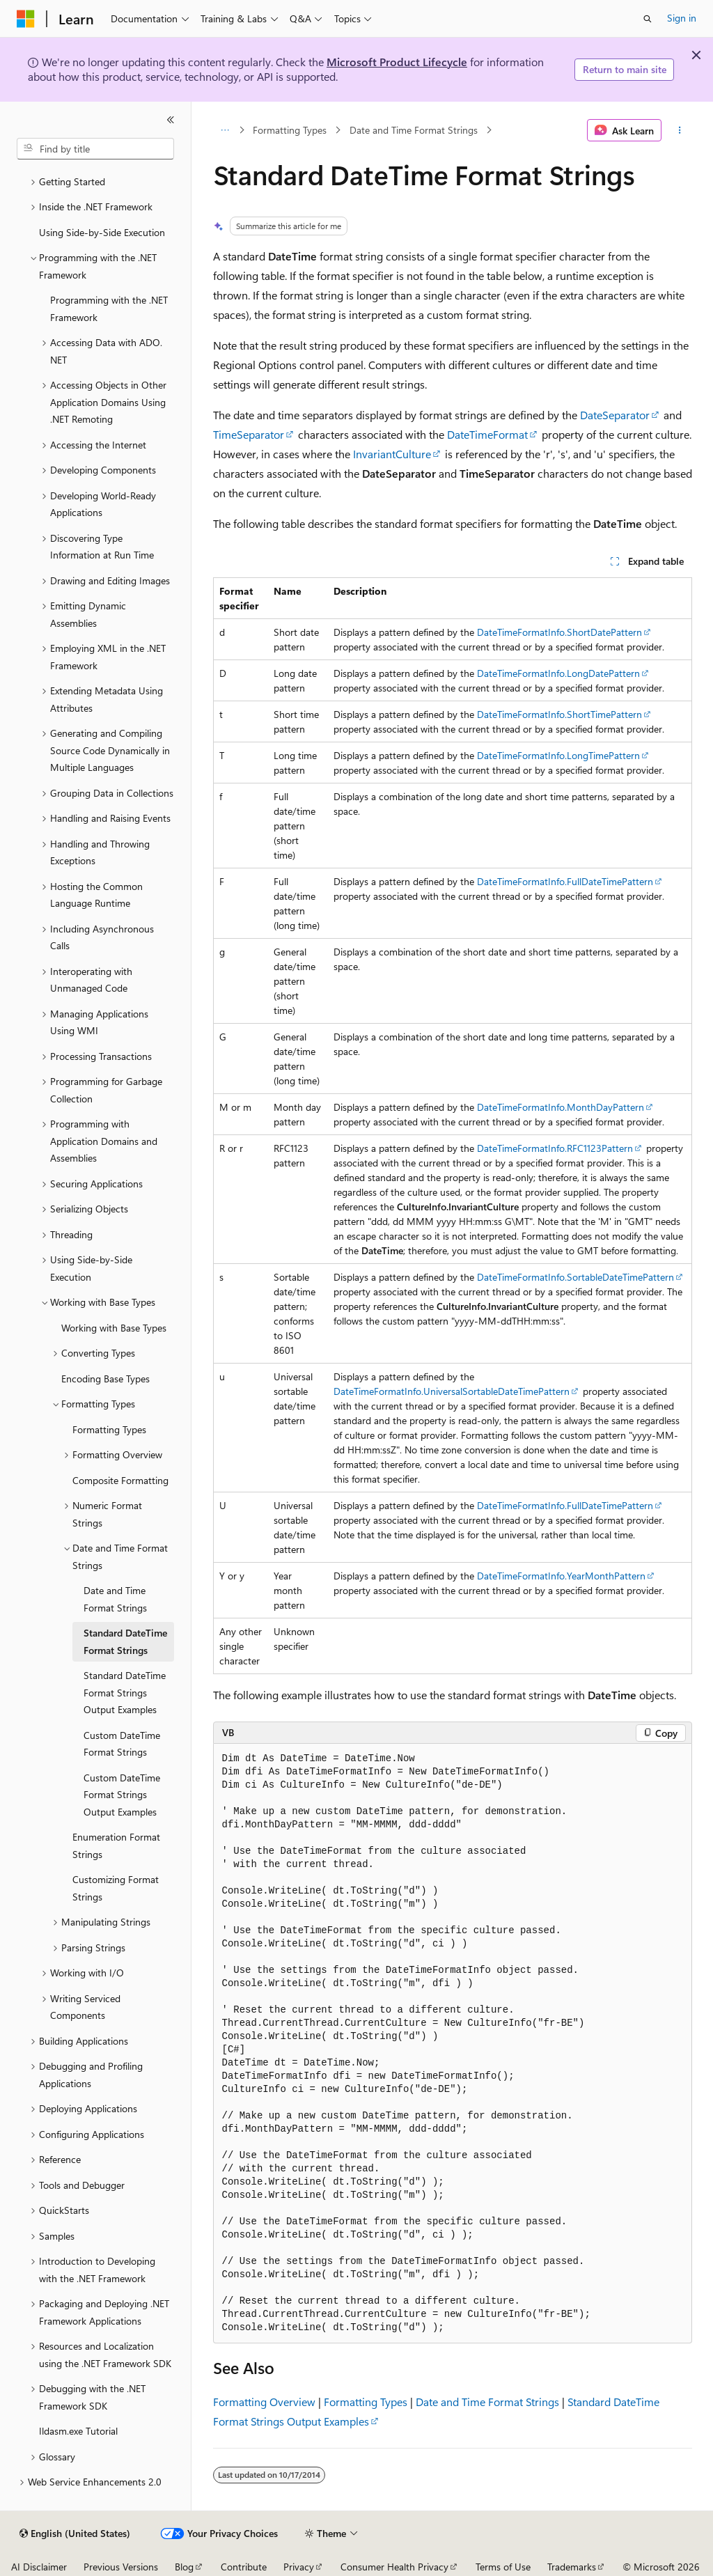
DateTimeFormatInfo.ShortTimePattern (559, 714)
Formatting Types (290, 129)
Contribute (244, 2566)
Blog (184, 2566)
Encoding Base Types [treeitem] (105, 1378)
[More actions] (679, 130)
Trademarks (571, 2566)
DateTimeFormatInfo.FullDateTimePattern (565, 881)
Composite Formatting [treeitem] (120, 1480)
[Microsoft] (26, 19)
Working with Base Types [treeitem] (113, 1327)
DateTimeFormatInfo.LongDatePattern (558, 673)
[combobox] (95, 149)
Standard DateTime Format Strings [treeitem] (125, 1641)
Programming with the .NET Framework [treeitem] (109, 308)
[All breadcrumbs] (225, 130)
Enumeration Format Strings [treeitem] (116, 1845)
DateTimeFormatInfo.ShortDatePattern (559, 632)
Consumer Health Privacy (394, 2566)
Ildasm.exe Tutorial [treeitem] (78, 2430)
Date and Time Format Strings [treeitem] (115, 1599)
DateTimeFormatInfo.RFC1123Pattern (555, 1148)
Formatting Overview (264, 2401)
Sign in (681, 17)
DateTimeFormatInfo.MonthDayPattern (560, 1107)
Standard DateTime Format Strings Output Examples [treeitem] (125, 1692)
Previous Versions (121, 2566)
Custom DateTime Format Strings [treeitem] (122, 1743)
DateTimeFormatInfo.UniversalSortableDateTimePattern (452, 1391)
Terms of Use (503, 2566)
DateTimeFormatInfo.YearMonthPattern (561, 1575)
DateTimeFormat (487, 434)
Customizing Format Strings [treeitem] (115, 1888)
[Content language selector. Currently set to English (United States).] (75, 2533)
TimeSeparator (248, 434)
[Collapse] (170, 119)
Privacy (298, 2566)
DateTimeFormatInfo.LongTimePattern (558, 755)
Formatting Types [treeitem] (109, 1429)
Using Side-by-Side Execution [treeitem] (102, 232)
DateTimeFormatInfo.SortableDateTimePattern (575, 1276)
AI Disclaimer (39, 2566)
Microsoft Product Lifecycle (397, 61)
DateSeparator (615, 414)
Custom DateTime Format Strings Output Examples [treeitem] (122, 1794)
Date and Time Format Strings (414, 129)
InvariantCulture (392, 453)
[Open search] (647, 18)
